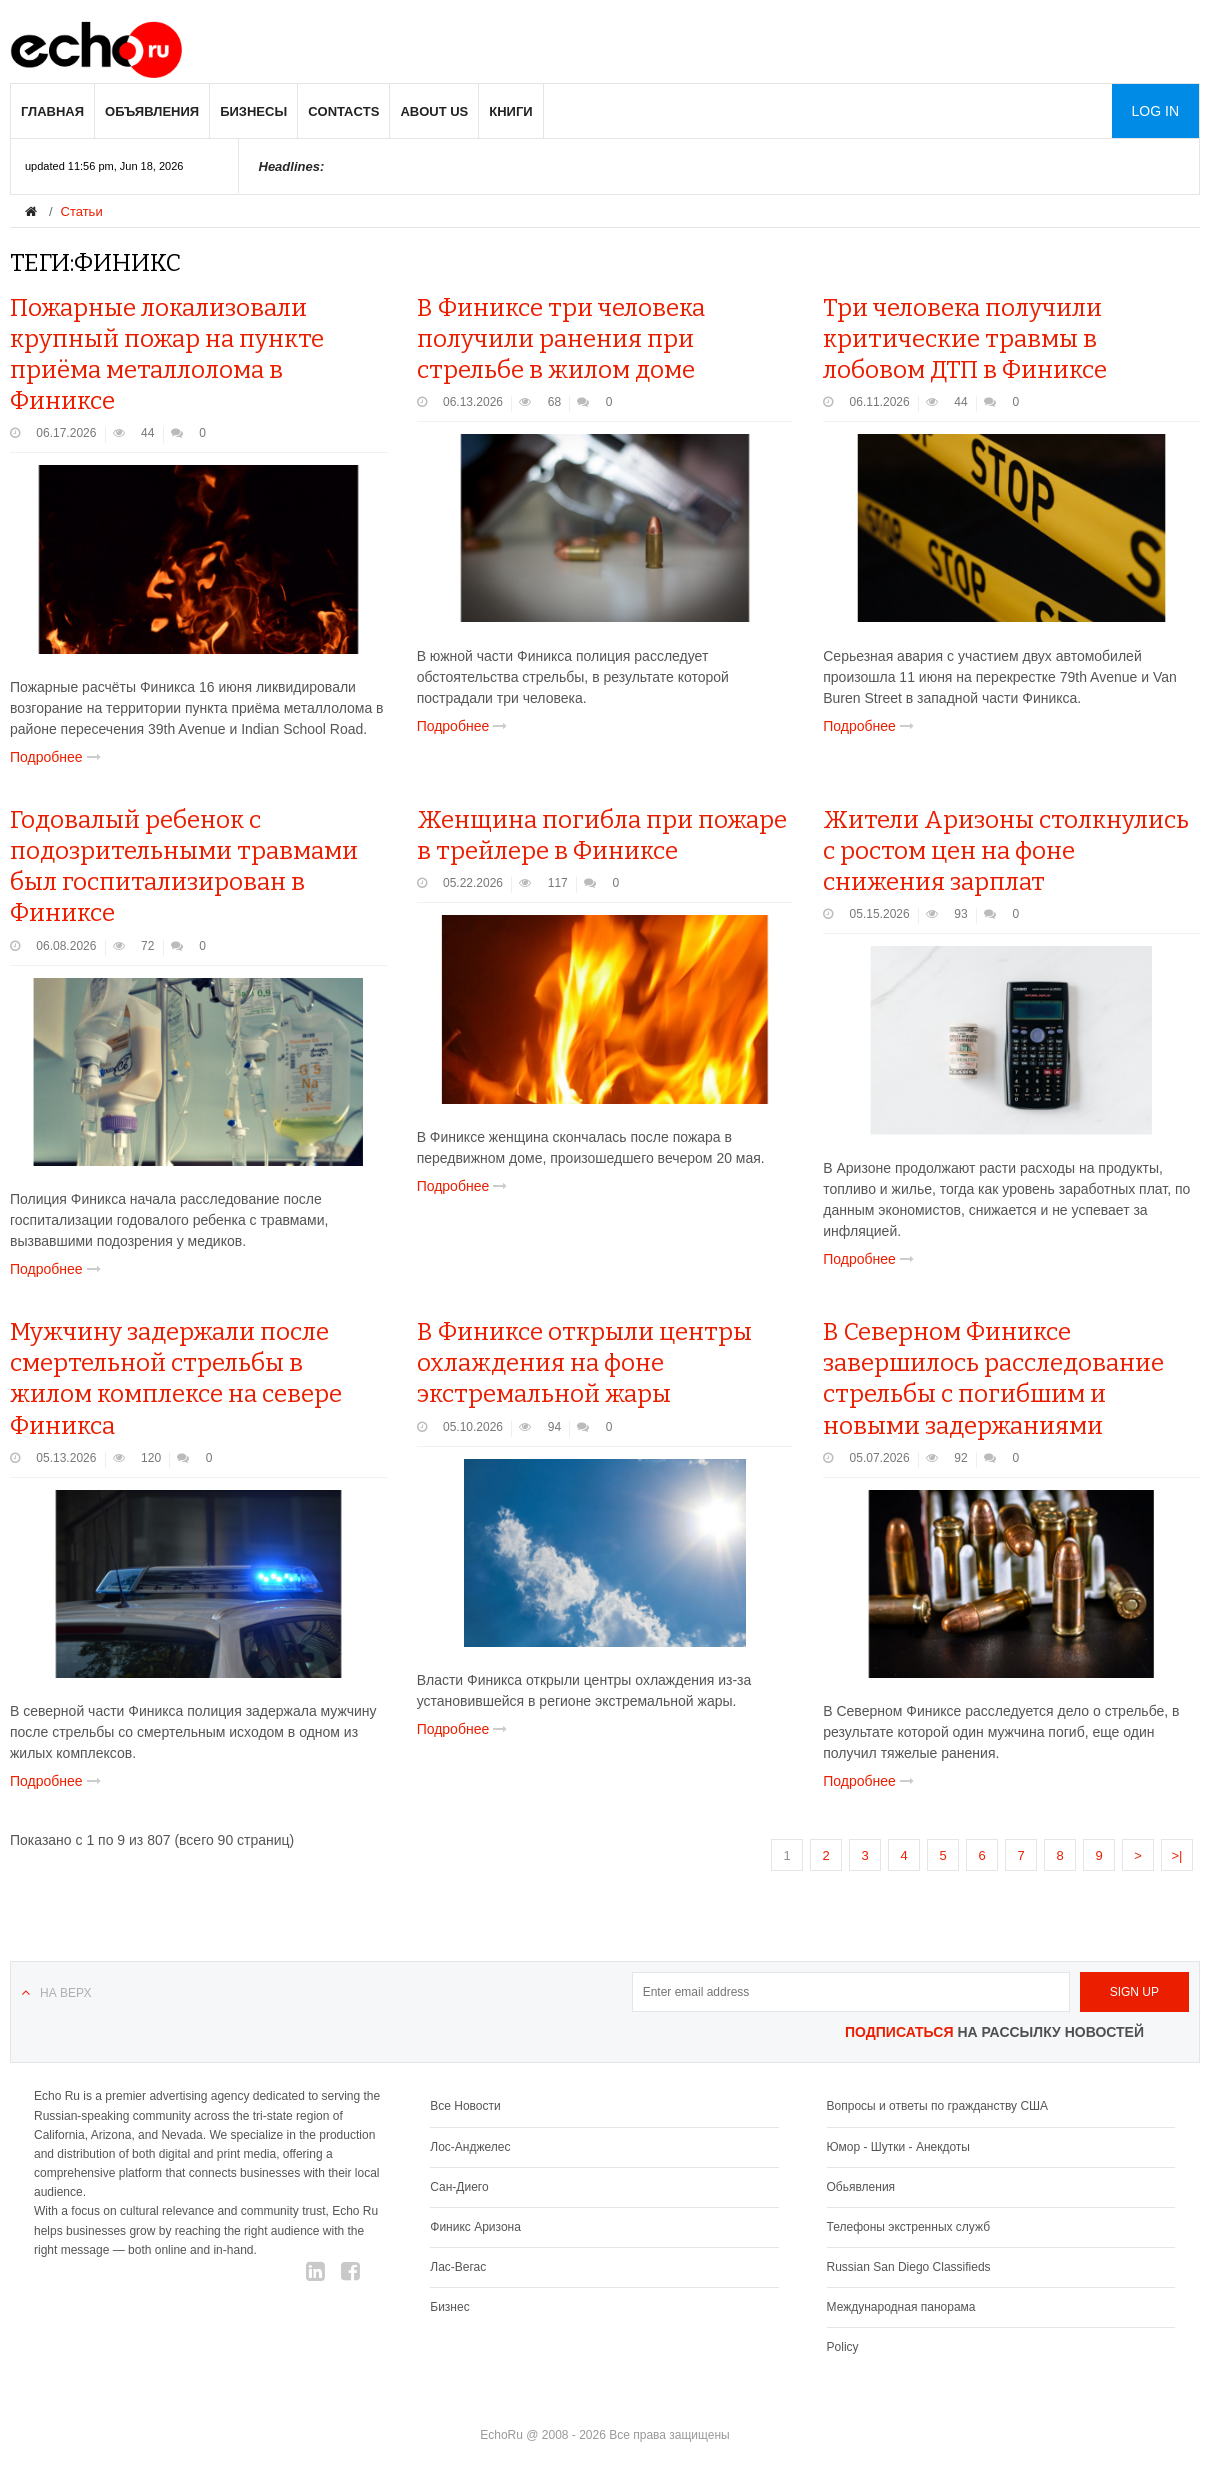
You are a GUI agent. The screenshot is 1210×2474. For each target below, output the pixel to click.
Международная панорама (901, 2307)
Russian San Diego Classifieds (909, 2267)
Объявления (152, 111)
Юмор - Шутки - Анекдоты (898, 2147)
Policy (843, 2347)
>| (1177, 1855)
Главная (52, 111)
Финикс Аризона (475, 2227)
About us (434, 111)
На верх (65, 1993)
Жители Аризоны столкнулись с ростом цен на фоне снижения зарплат (1006, 851)
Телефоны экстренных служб (908, 2227)
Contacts (343, 111)
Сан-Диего (459, 2187)
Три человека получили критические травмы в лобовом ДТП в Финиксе (965, 339)
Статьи (82, 211)
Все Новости (465, 2106)
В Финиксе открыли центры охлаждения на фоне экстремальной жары (584, 1363)
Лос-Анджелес (470, 2147)
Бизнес (449, 2307)
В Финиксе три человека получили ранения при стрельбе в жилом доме (561, 339)
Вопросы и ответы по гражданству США (938, 2106)
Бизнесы (253, 111)
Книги (510, 111)
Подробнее (59, 757)
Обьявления (861, 2187)
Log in (1155, 111)
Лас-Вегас (458, 2267)
